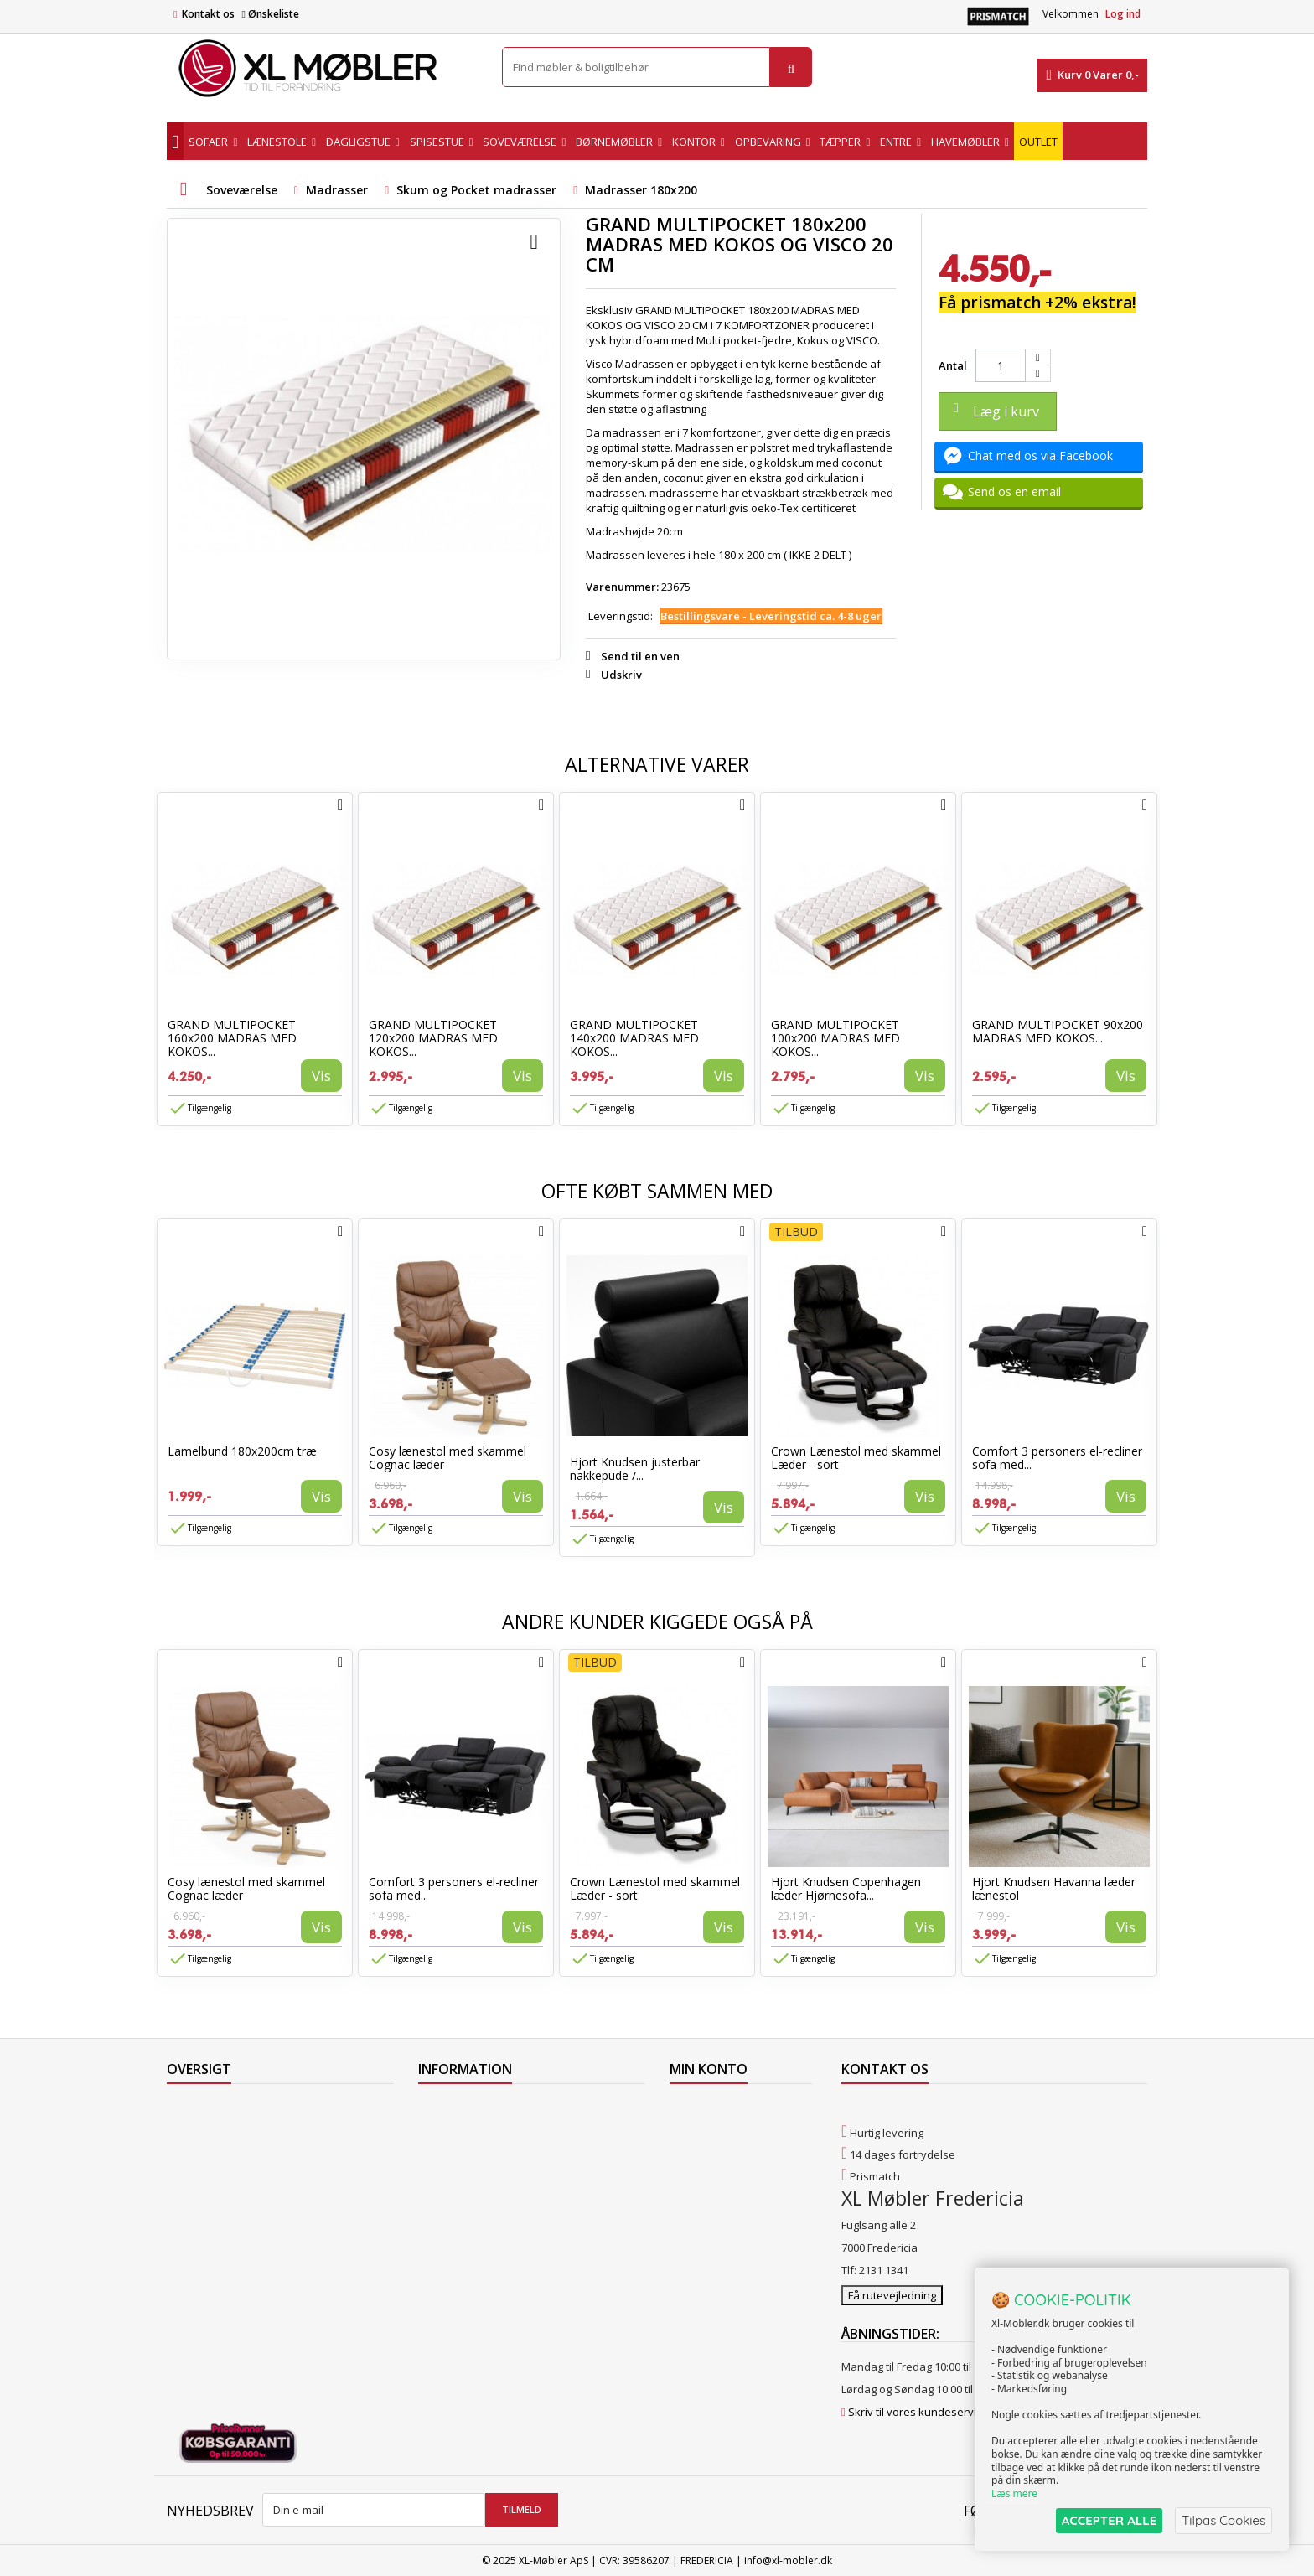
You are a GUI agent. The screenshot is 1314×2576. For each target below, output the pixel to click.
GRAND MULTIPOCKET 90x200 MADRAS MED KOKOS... (1057, 1031)
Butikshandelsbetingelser (483, 2217)
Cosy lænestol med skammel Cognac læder (447, 1457)
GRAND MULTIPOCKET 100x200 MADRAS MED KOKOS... (835, 1037)
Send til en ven (640, 656)
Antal (953, 365)
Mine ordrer (700, 2108)
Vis (321, 1075)
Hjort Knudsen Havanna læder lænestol (1054, 1888)
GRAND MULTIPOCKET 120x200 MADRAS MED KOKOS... (433, 1037)
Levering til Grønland (471, 2152)
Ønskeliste (269, 14)
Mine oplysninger (714, 2173)
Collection (191, 2130)
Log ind (1123, 14)
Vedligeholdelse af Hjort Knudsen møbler (523, 2282)
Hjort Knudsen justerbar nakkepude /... (635, 1468)
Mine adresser (707, 2152)
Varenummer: (622, 586)
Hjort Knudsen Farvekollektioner (500, 2304)
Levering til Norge (462, 2130)
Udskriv (621, 674)
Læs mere (1014, 2493)
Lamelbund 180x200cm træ (242, 1451)
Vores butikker (204, 2195)
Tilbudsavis (196, 2108)
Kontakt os (208, 14)
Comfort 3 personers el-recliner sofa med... (1057, 1457)
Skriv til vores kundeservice (918, 2410)
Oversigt (188, 2239)
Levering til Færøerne (471, 2108)
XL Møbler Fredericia (469, 2260)
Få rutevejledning (892, 2294)
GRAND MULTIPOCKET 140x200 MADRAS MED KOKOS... (634, 1037)
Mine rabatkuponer (719, 2195)
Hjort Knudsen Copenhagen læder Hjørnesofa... (846, 1888)
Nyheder (189, 2152)
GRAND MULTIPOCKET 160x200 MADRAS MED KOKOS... (232, 1037)
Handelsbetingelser (468, 2195)
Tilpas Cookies (1223, 2520)
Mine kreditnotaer (715, 2130)
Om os (434, 2239)
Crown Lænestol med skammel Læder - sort (856, 1457)
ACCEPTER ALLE (1109, 2520)
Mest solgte (196, 2173)
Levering (440, 2173)
